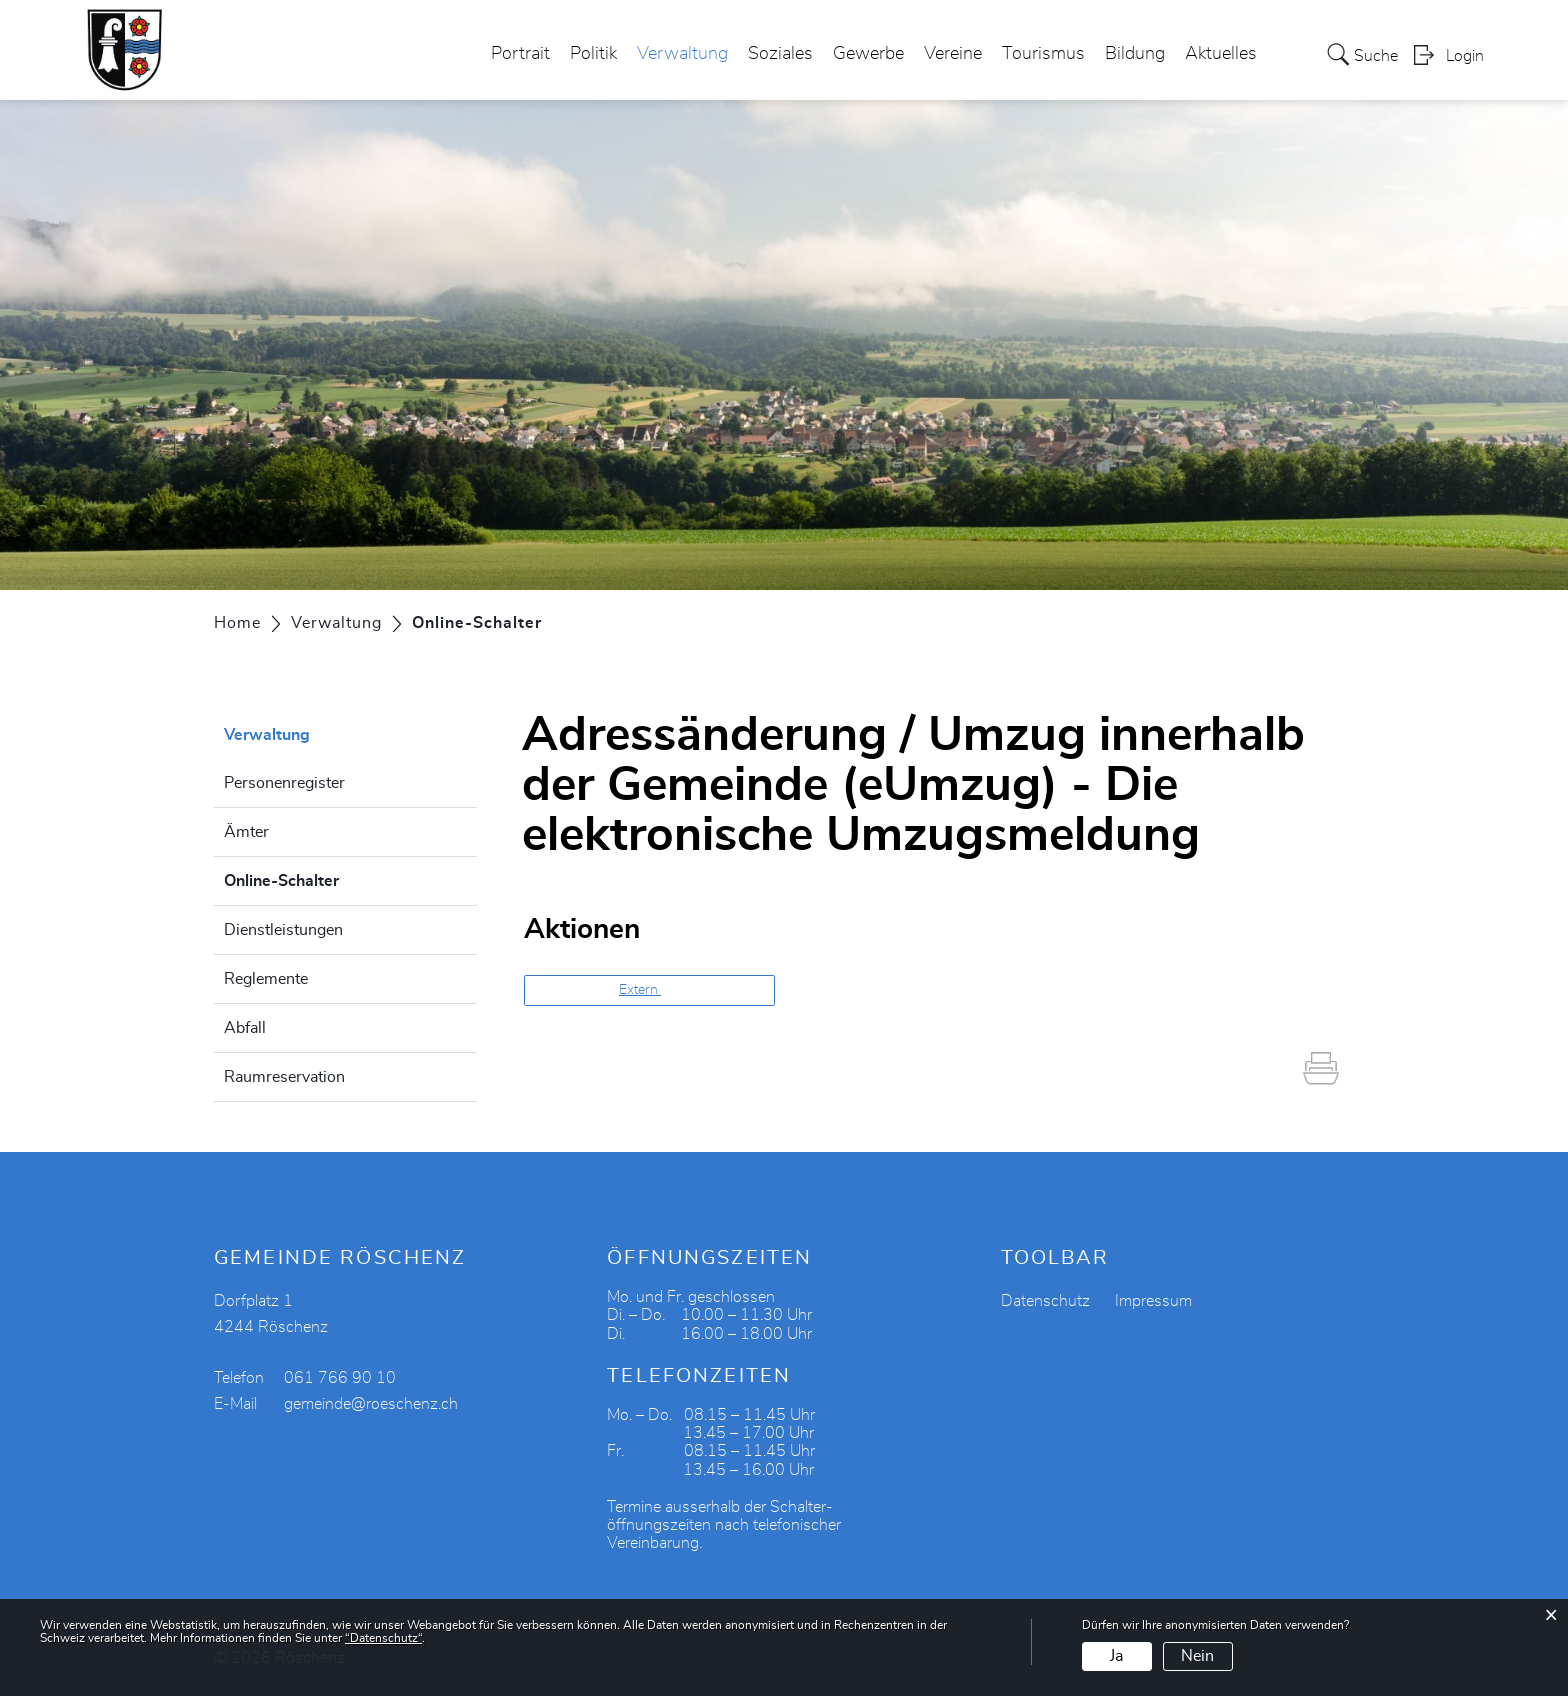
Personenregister (284, 783)
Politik (593, 54)
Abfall (245, 1028)
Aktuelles (1221, 54)
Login (1465, 56)
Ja (1116, 1656)
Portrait (520, 54)
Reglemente (266, 979)
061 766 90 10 (340, 1378)
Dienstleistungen (283, 930)
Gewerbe (868, 54)
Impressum (1153, 1301)
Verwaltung (682, 54)
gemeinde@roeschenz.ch (371, 1404)
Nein (1197, 1656)
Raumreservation (284, 1077)
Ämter (246, 832)
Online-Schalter (331, 878)
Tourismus (1043, 54)
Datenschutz (1045, 1301)
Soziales (780, 54)
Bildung (1135, 54)
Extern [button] (640, 990)
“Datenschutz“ (383, 1638)
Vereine (953, 54)
